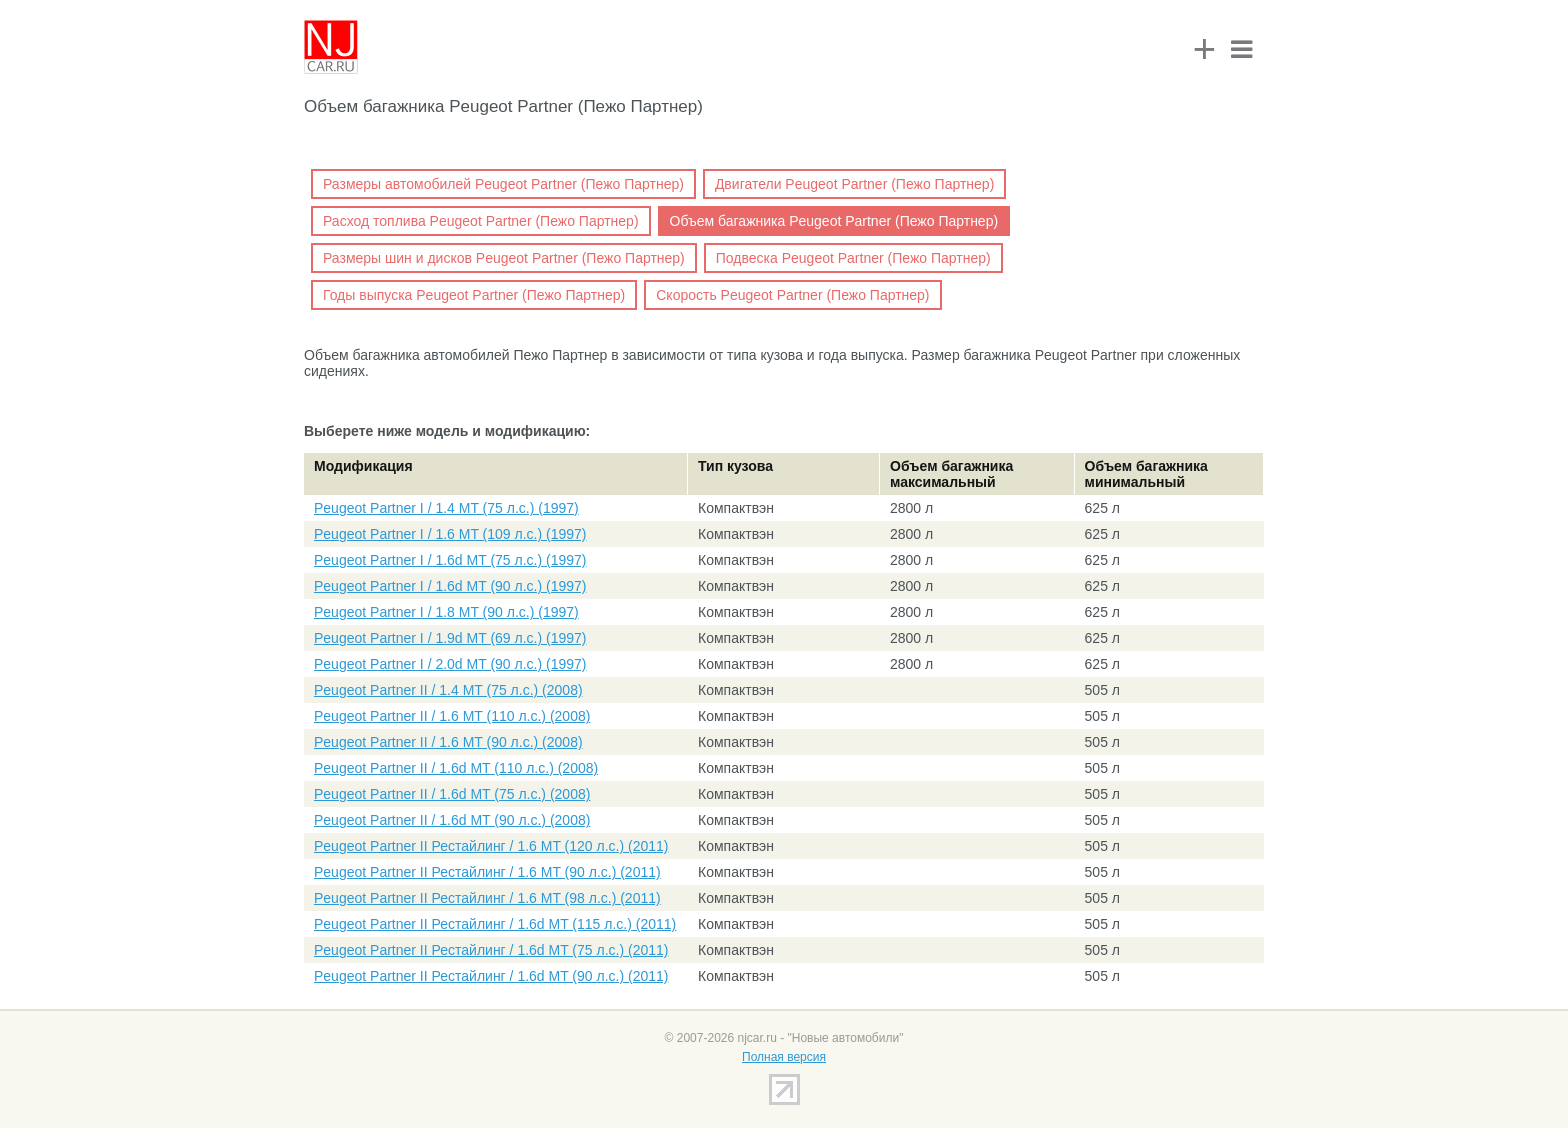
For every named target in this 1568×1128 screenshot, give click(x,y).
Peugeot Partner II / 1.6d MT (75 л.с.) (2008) (452, 794)
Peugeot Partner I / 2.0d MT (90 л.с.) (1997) (450, 664)
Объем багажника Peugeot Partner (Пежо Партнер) (834, 221)
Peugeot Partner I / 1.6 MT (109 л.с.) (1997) (450, 534)
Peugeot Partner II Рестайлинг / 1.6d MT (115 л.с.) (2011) (495, 924)
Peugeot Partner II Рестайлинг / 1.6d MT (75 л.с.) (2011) (491, 950)
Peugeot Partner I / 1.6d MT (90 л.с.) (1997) (450, 586)
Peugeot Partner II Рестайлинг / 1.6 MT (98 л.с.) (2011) (487, 898)
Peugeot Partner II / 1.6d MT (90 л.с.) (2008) (452, 820)
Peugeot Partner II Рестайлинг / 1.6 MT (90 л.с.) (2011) (487, 872)
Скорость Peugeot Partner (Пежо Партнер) (792, 295)
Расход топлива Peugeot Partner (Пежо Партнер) (481, 221)
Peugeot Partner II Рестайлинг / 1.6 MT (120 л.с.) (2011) (491, 846)
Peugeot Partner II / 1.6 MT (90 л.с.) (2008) (448, 742)
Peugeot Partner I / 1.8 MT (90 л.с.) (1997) (446, 612)
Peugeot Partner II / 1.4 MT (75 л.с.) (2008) (448, 690)
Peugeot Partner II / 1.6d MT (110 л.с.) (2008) (456, 768)
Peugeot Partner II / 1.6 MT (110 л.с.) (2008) (452, 716)
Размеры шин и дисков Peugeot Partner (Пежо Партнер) (504, 258)
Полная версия (784, 1057)
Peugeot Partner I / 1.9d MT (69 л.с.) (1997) (450, 638)
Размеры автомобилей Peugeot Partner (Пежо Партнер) (503, 184)
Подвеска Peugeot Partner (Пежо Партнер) (853, 258)
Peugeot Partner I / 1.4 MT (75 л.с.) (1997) (446, 508)
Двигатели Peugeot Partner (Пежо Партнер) (854, 184)
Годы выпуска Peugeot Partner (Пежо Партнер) (474, 295)
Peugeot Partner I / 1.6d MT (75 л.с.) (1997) (450, 560)
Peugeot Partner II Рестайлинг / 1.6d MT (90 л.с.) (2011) (491, 976)
